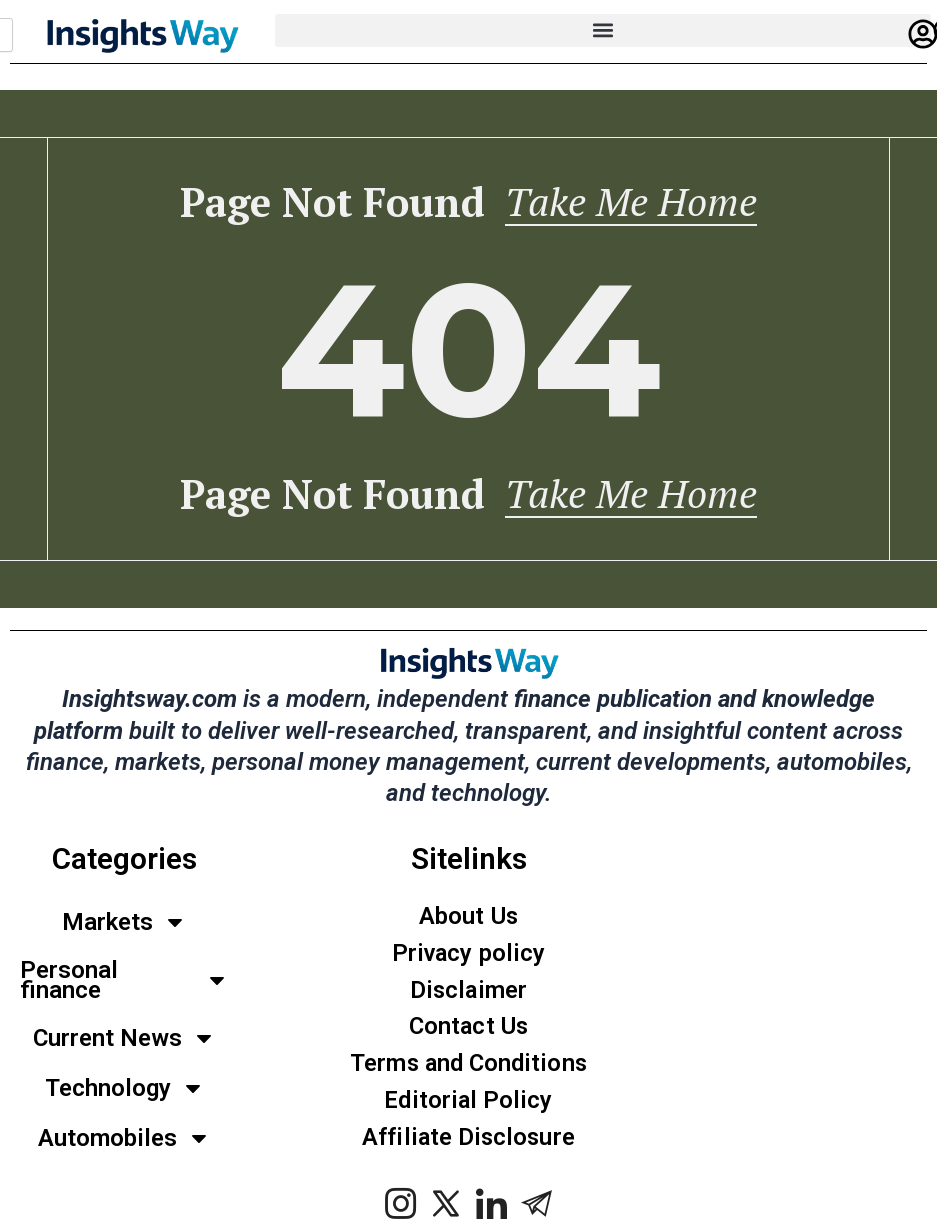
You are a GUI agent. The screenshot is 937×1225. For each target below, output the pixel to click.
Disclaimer (469, 993)
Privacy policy (469, 956)
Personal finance (124, 983)
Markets (124, 925)
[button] (603, 30)
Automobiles (124, 1141)
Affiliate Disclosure (469, 1141)
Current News (124, 1041)
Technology (125, 1091)
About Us (468, 919)
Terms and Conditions (469, 1067)
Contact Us (469, 1030)
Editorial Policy (469, 1104)
